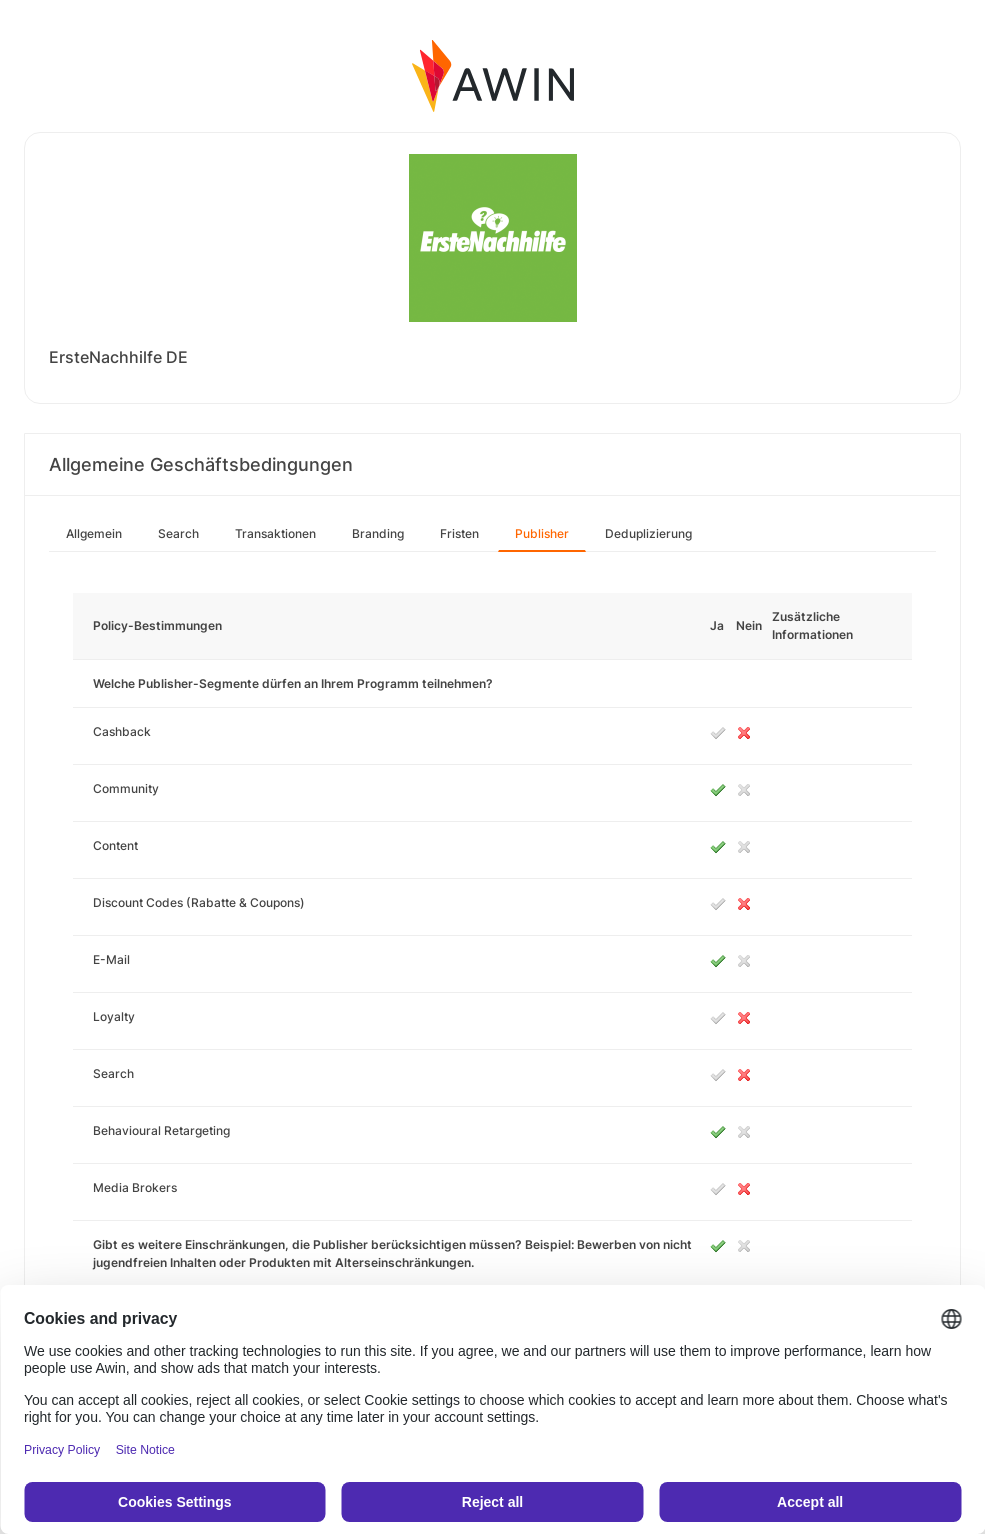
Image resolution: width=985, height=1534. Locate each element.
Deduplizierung (648, 533)
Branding (378, 533)
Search (178, 533)
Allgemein (94, 533)
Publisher (542, 533)
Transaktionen (275, 533)
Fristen (459, 533)
